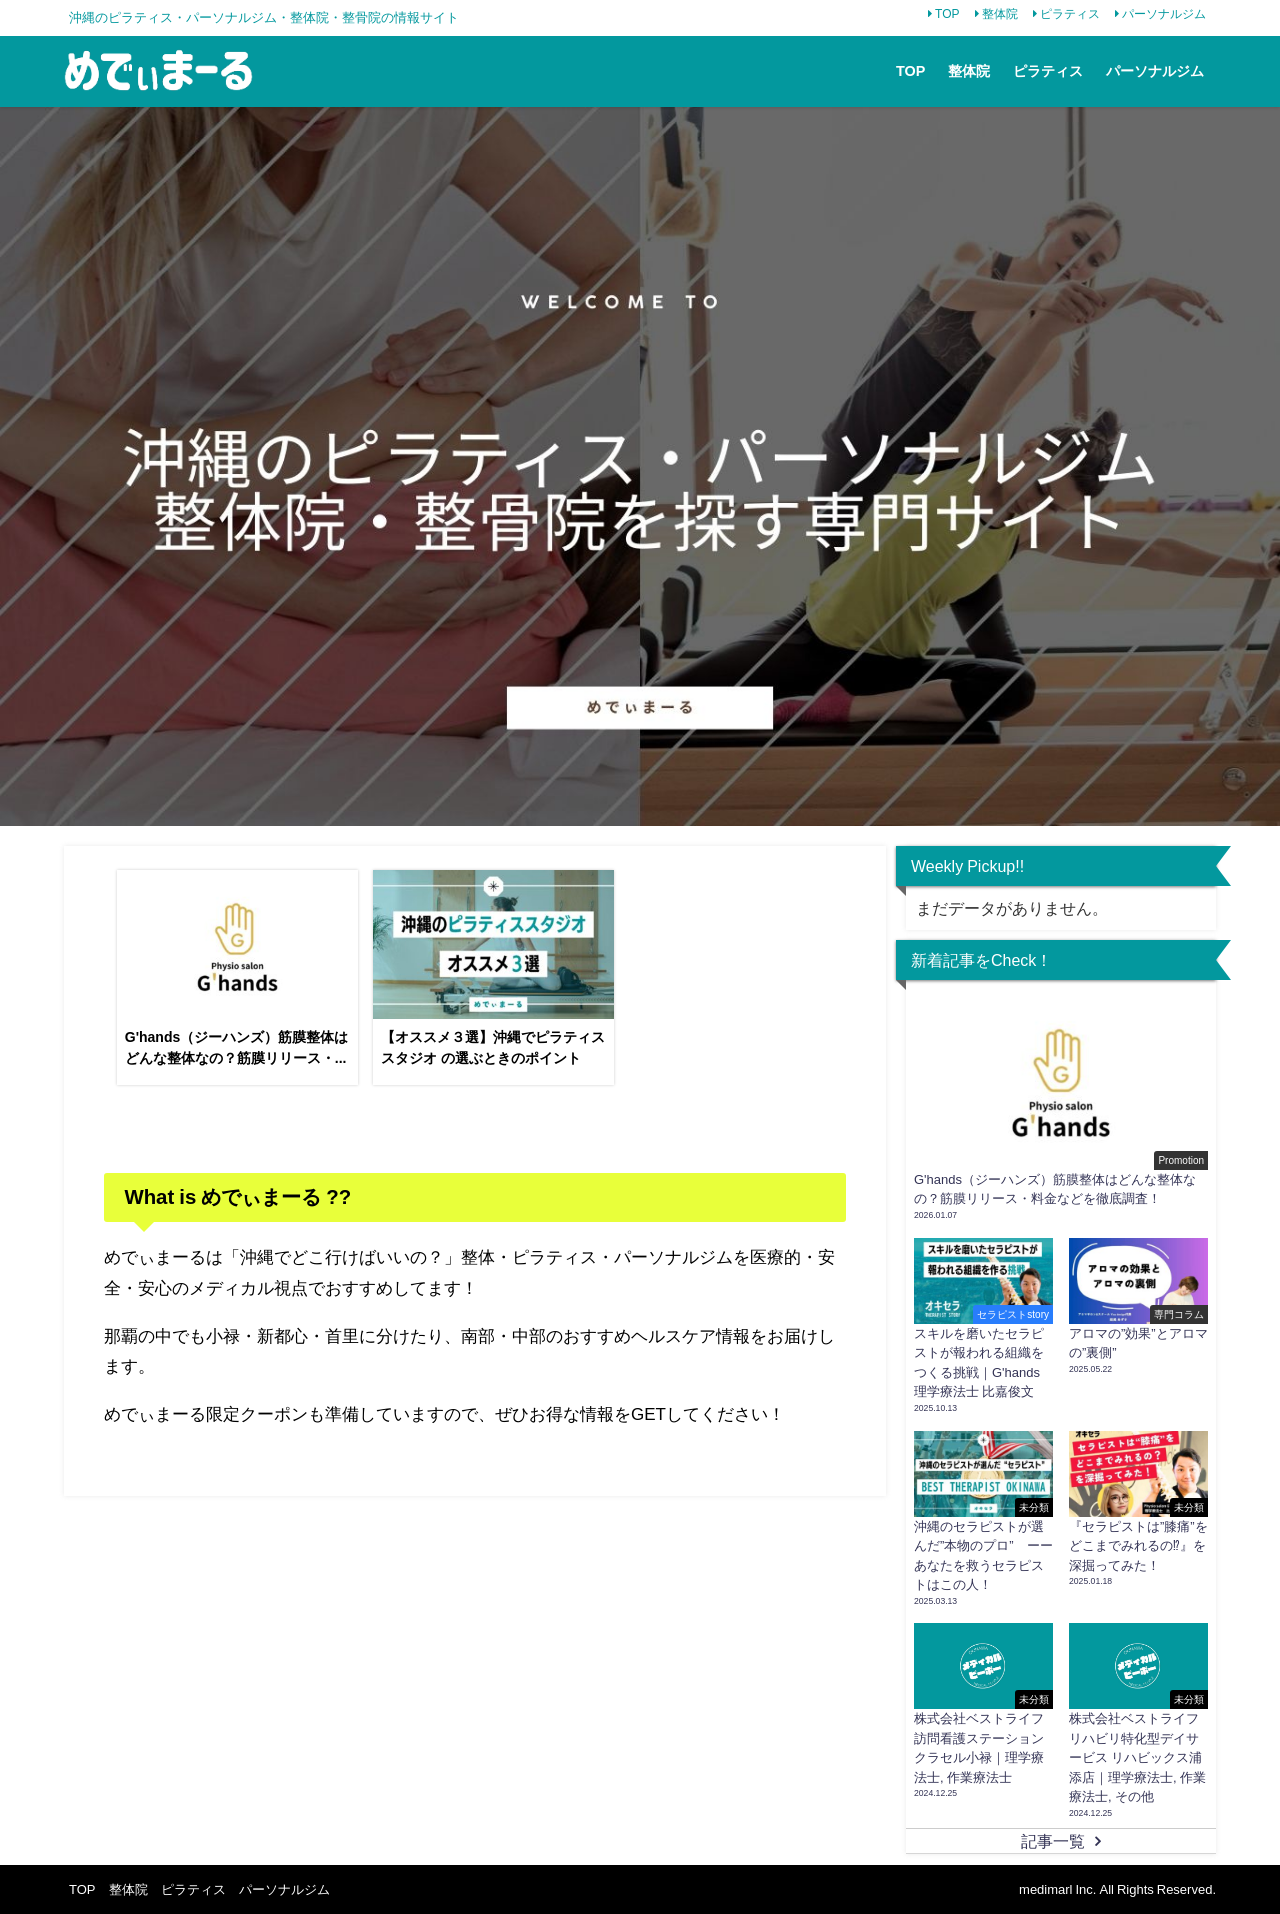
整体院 (1000, 14)
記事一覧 (1053, 1841)
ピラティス (1070, 14)
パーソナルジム (1164, 14)
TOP (947, 14)
